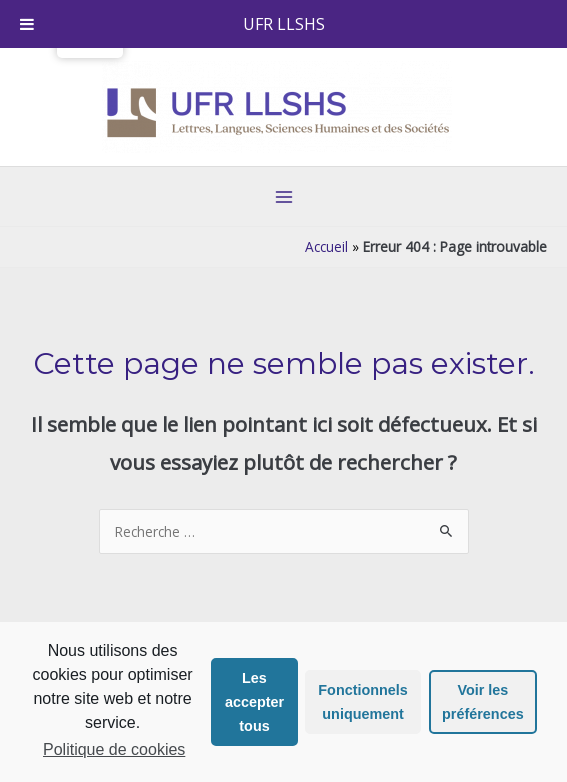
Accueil (326, 246)
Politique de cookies (114, 749)
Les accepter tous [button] (254, 702)
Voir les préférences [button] (483, 702)
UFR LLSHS (284, 24)
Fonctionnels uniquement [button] (363, 702)
